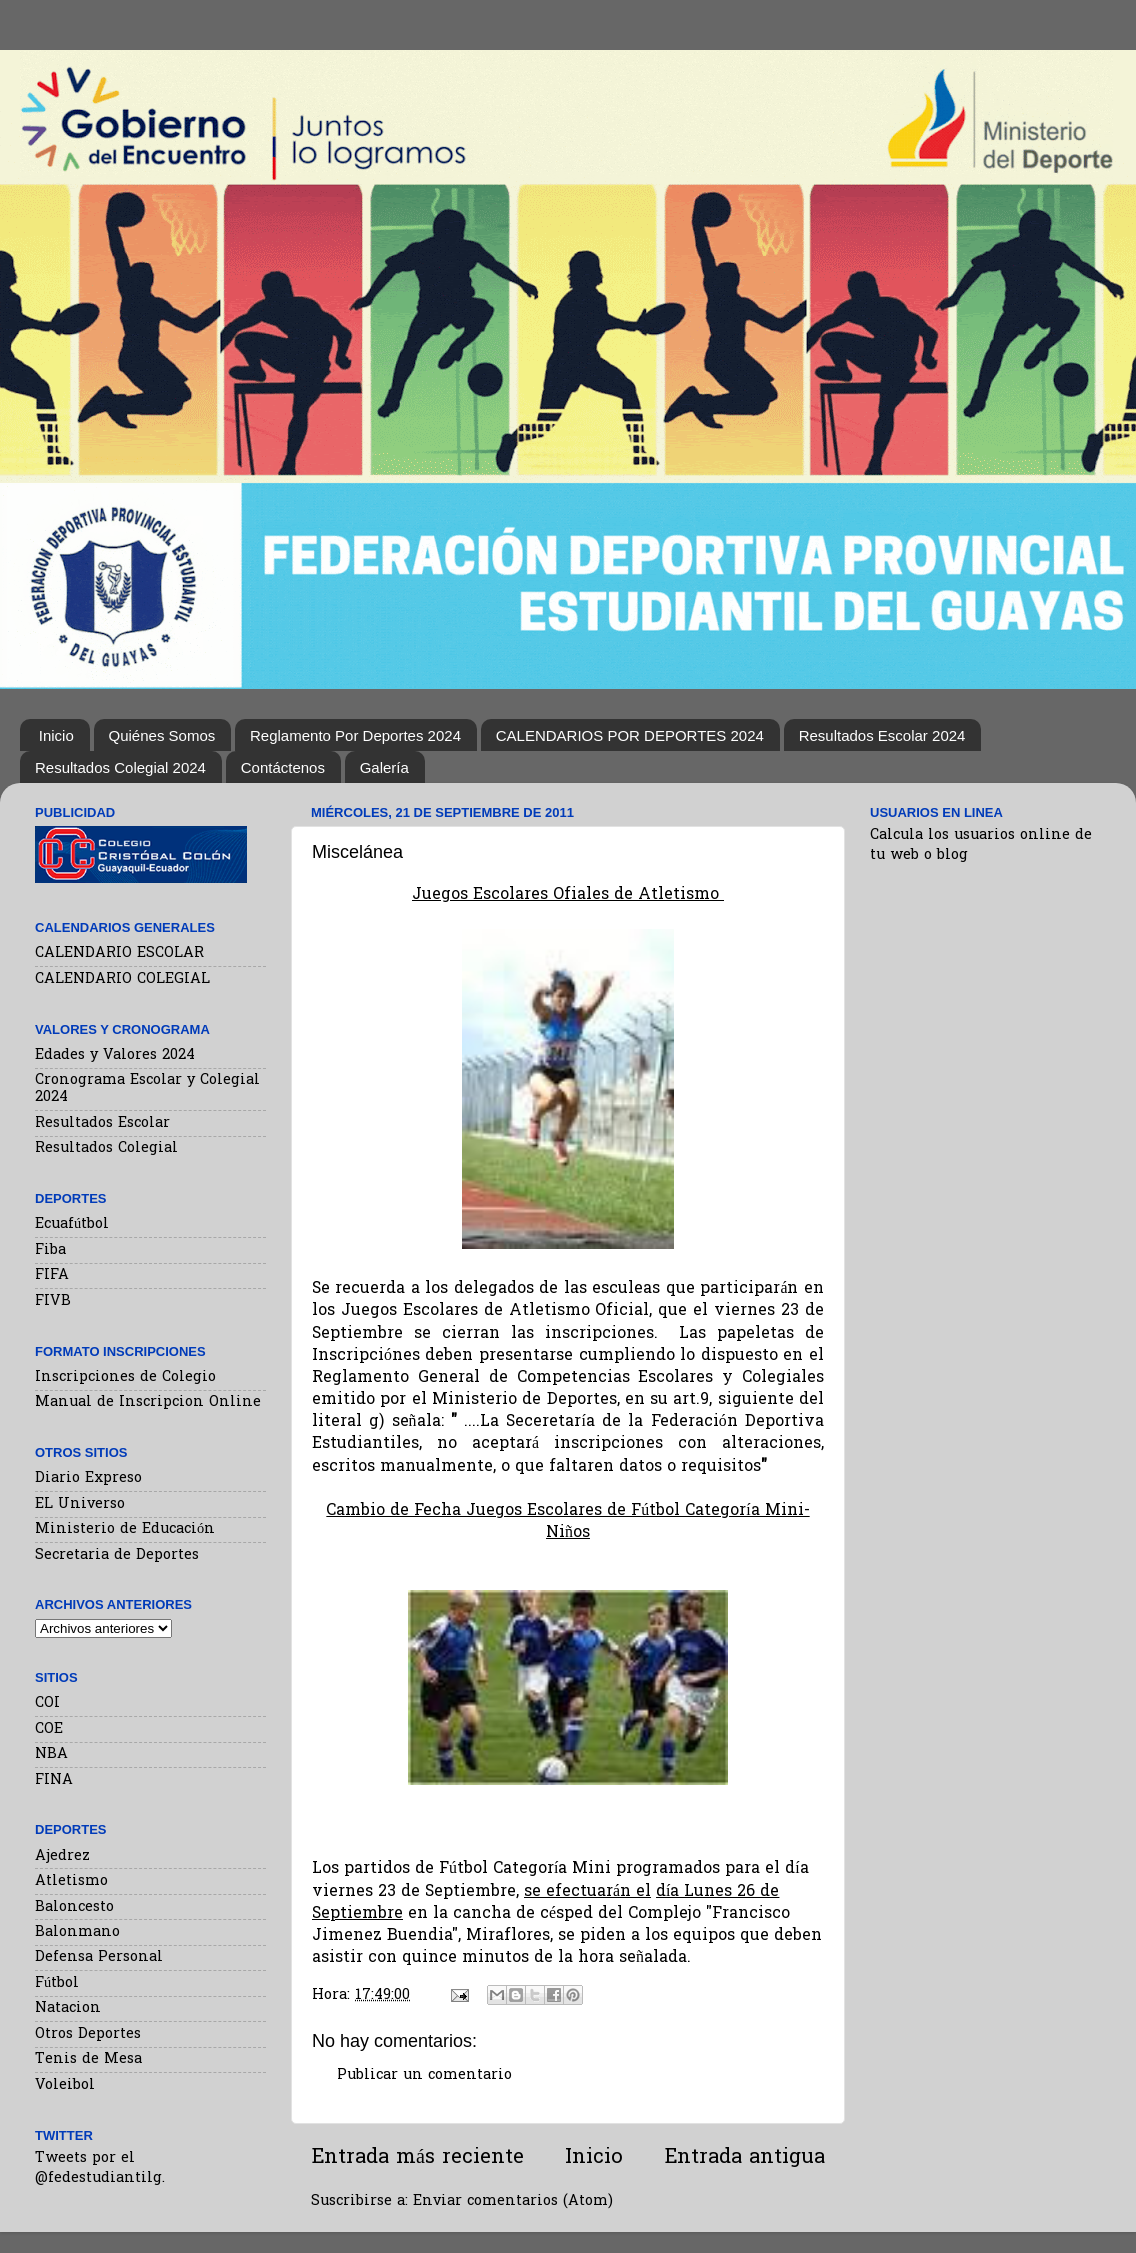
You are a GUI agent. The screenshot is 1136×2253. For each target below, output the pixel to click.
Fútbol (57, 1983)
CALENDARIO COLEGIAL (122, 979)
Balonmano (77, 1932)
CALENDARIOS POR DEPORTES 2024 (630, 735)
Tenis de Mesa (88, 2059)
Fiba (50, 1250)
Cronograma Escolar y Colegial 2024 (147, 1089)
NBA (51, 1754)
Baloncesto (74, 1907)
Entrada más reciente (417, 2158)
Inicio (56, 735)
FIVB (53, 1301)
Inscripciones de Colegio (125, 1377)
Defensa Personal (99, 1957)
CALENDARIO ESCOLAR (119, 953)
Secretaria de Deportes (117, 1555)
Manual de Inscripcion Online (148, 1402)
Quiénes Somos (162, 735)
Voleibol (65, 2085)
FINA (54, 1780)
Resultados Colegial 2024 (120, 767)
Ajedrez (62, 1856)
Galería (384, 767)
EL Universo (80, 1504)
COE (49, 1729)
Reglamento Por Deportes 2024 (355, 735)
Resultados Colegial (106, 1148)
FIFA (52, 1275)
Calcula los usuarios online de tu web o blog (981, 845)
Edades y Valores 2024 (115, 1055)
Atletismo (71, 1881)
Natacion (68, 2008)
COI (47, 1703)
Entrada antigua (744, 2158)
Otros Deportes (88, 2034)
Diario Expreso (88, 1478)
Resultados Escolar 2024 (882, 735)
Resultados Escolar (102, 1123)
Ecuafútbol (72, 1224)
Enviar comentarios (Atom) (513, 2201)
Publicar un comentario (424, 2075)
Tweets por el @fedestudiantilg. (100, 2168)
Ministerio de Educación (125, 1529)
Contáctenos (283, 767)
